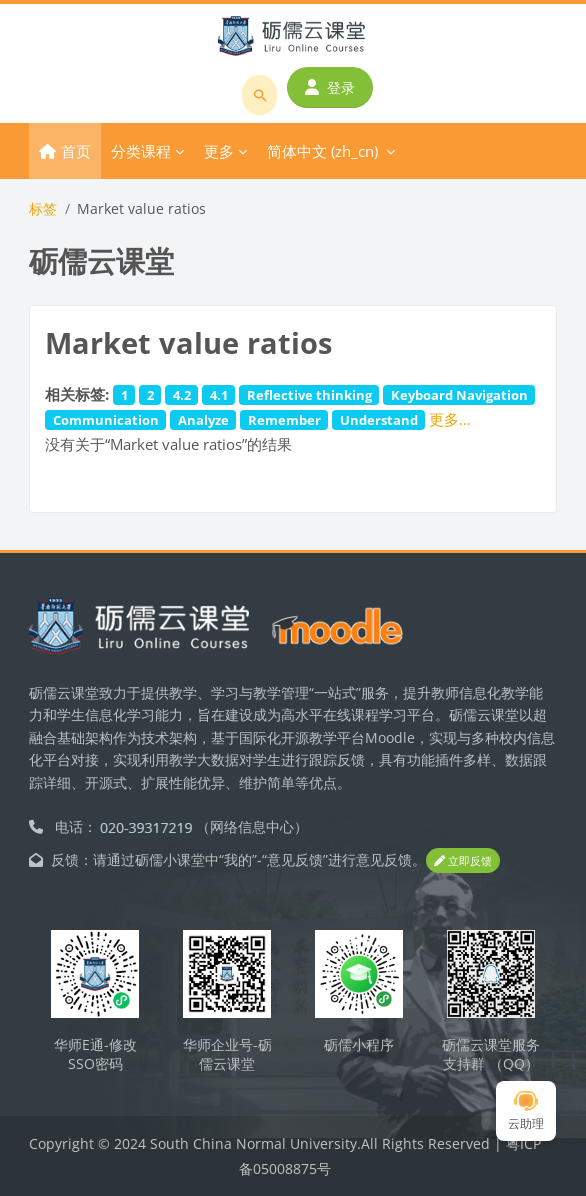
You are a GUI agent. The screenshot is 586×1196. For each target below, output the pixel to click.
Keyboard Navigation (459, 395)
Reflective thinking (309, 395)
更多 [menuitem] (219, 151)
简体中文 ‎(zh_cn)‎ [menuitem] (322, 151)
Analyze (203, 420)
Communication (106, 420)
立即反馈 (463, 860)
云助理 (526, 1111)
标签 (43, 208)
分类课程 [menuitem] (141, 151)
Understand (379, 420)
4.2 (182, 395)
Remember (284, 420)
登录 (330, 87)
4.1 (219, 395)
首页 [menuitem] (76, 151)
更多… (450, 419)
